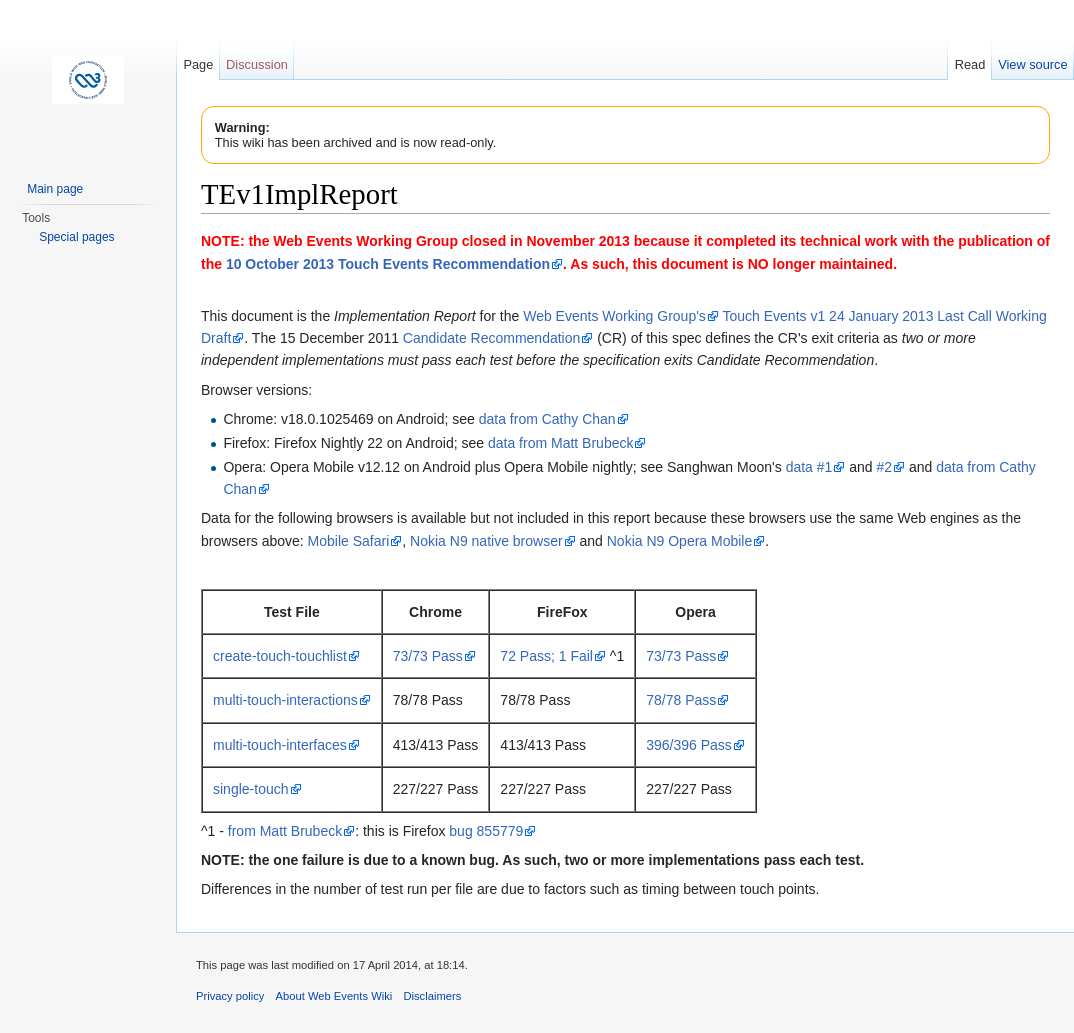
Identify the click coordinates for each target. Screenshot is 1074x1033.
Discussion (257, 64)
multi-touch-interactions (285, 700)
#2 (884, 467)
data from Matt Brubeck (561, 443)
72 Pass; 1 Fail (546, 656)
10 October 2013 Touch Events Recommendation (388, 264)
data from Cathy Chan (547, 419)
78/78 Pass (681, 700)
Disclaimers (432, 996)
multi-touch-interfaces (280, 745)
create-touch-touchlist (280, 656)
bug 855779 (486, 831)
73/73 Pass (428, 656)
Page (198, 64)
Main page (55, 189)
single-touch (251, 789)
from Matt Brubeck (285, 831)
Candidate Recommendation (491, 338)
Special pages (76, 237)
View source (1032, 64)
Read (970, 64)
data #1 (809, 467)
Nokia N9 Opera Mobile (680, 541)
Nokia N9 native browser (486, 541)
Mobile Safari (349, 541)
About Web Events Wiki (334, 996)
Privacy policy (230, 996)
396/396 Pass (689, 745)
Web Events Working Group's (614, 316)
